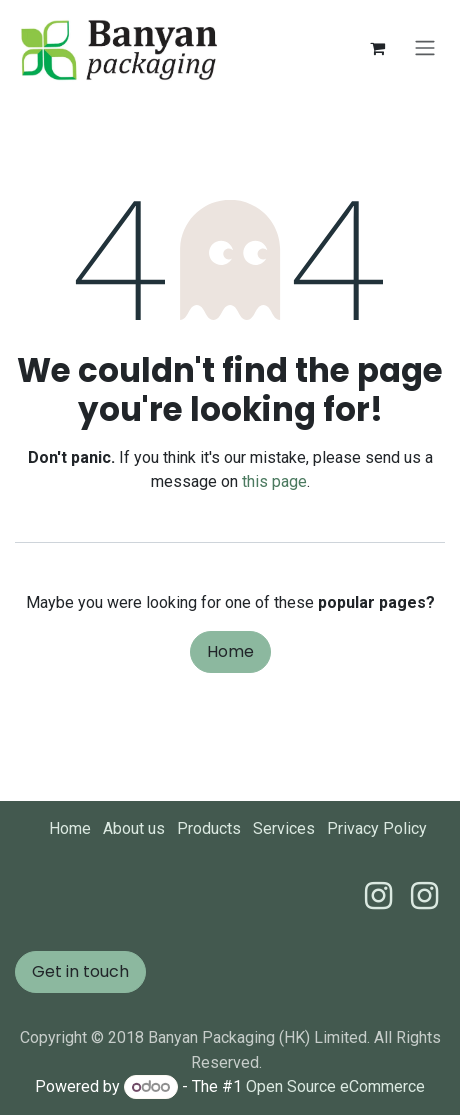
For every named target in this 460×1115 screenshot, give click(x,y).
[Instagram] (424, 896)
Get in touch (80, 971)
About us (134, 828)
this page (274, 481)
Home (230, 651)
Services (284, 828)
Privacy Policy (377, 828)
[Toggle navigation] (425, 48)
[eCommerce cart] (377, 48)
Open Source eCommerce (335, 1086)
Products (209, 828)
